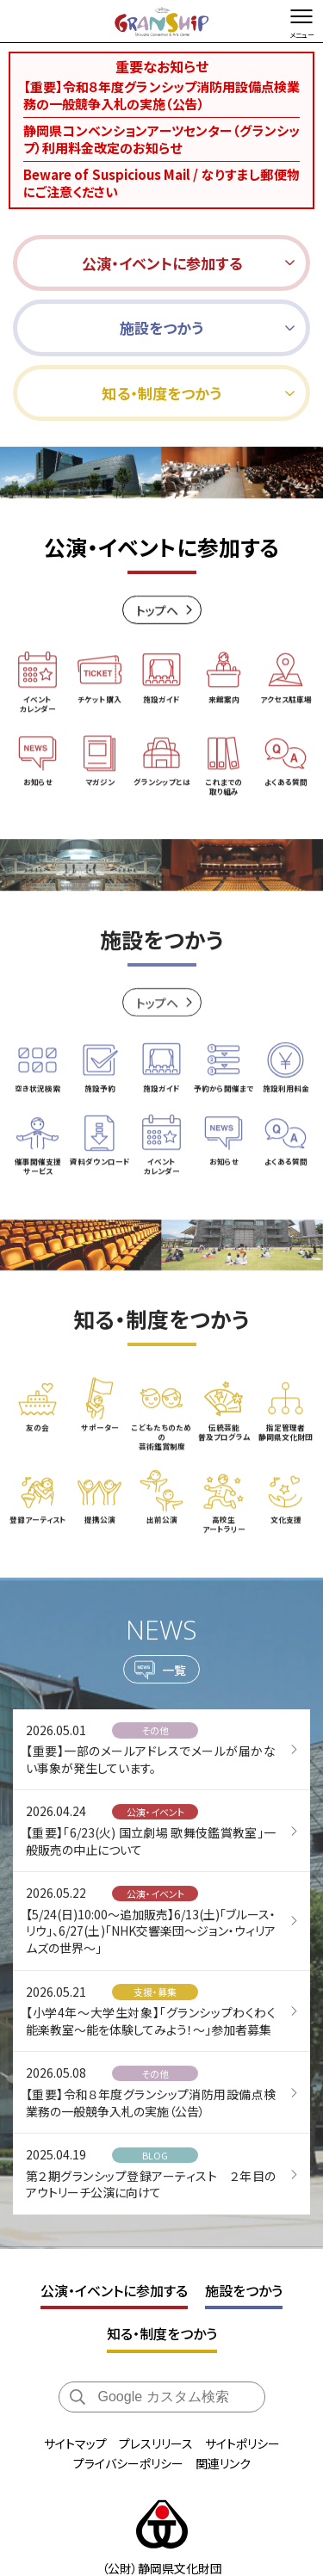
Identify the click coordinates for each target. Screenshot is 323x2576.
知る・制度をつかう (162, 2333)
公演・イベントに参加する (114, 2290)
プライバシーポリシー (128, 2463)
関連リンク (223, 2463)
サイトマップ (75, 2443)
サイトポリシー (242, 2443)
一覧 (174, 1676)
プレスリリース (156, 2443)
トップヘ (157, 612)
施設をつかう (244, 2290)
